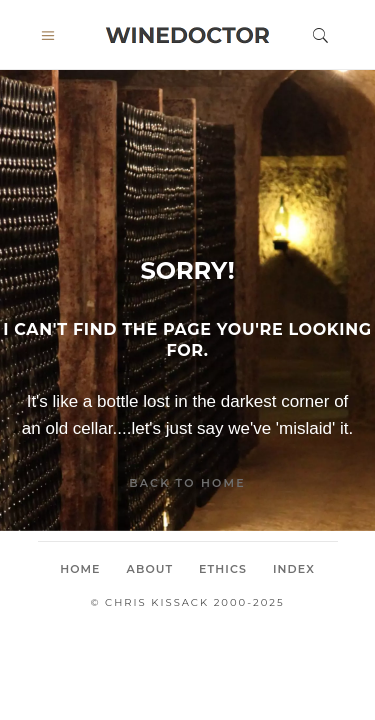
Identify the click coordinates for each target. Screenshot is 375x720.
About (150, 569)
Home (80, 569)
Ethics (223, 569)
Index (294, 569)
